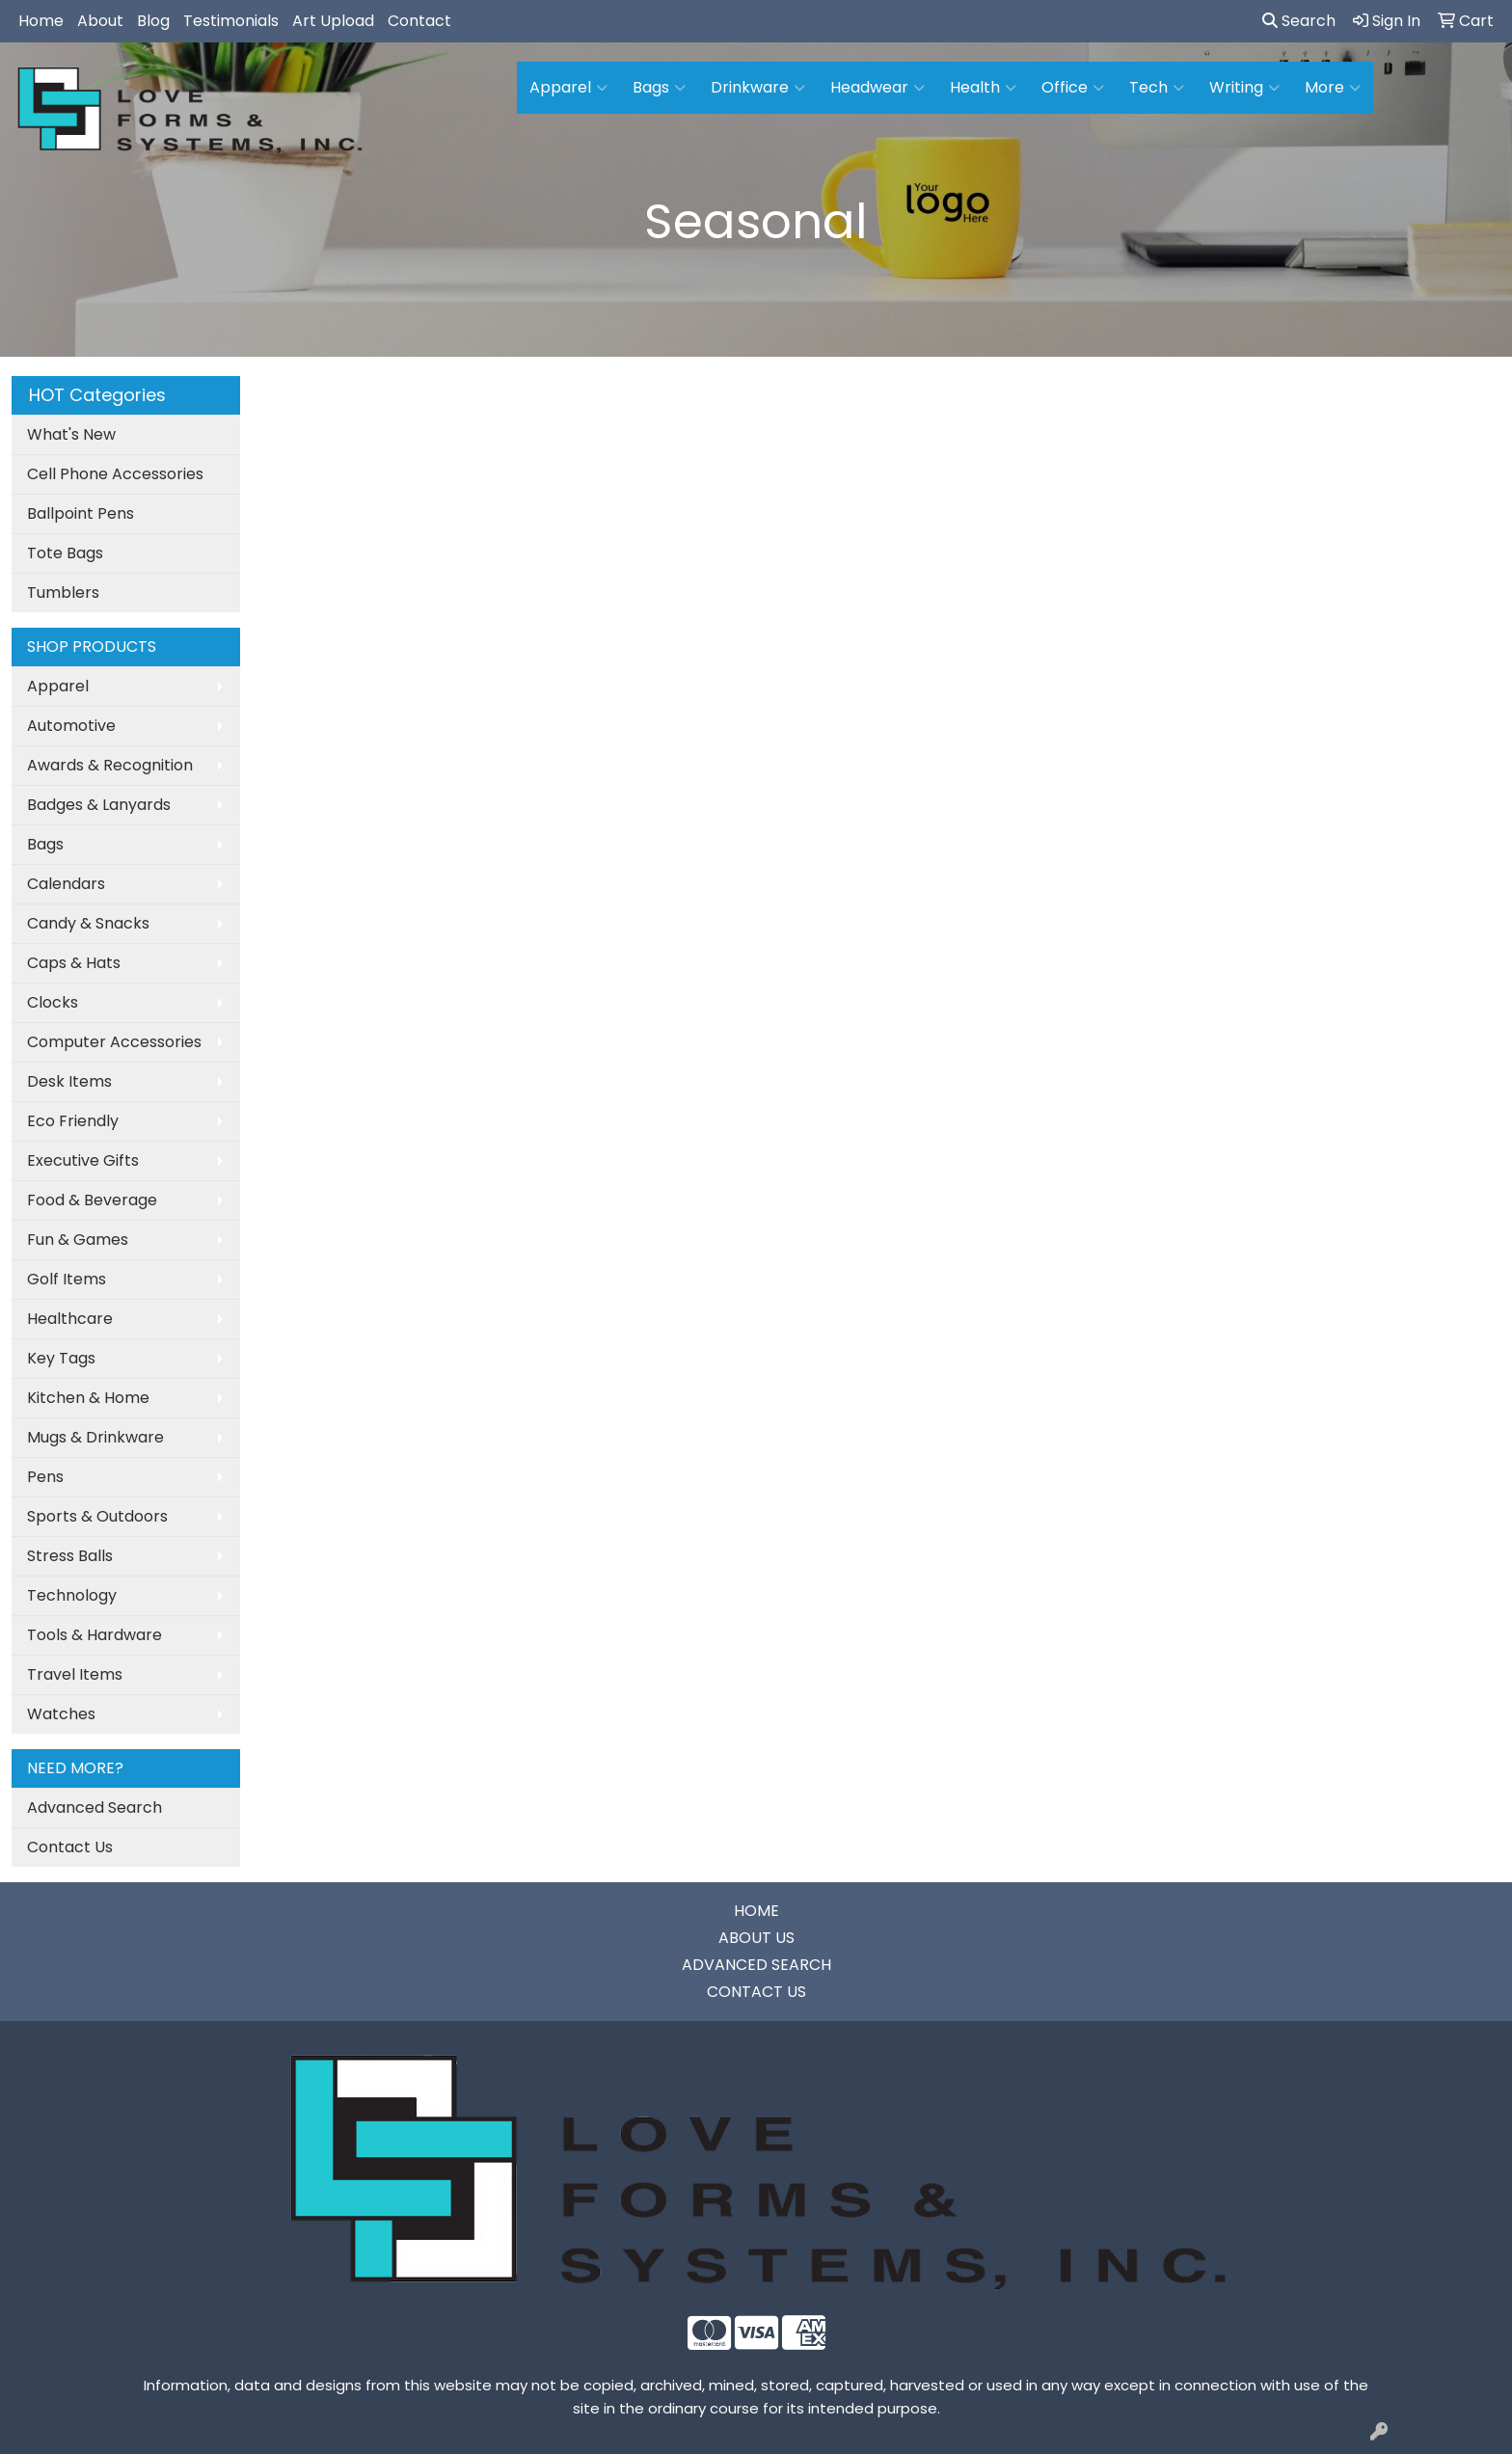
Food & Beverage (92, 1200)
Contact (419, 21)
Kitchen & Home (88, 1398)
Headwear (877, 87)
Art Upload (333, 21)
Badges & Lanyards (99, 805)
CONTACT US (756, 1992)
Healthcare (70, 1319)
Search (1299, 21)
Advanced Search (94, 1807)
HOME (756, 1911)
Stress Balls (70, 1556)
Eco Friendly (73, 1121)
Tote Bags (65, 553)
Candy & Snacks (88, 923)
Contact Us (70, 1847)
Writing (1244, 87)
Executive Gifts (83, 1160)
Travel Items (74, 1674)
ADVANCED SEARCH (756, 1965)
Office (1072, 87)
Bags (659, 87)
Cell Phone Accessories (115, 474)
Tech (1156, 87)
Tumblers (63, 592)
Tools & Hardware (94, 1635)
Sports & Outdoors (97, 1516)
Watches (61, 1714)
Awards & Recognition (110, 765)
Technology (72, 1595)
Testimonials (231, 21)
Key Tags (61, 1358)
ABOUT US (756, 1938)
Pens (45, 1477)
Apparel (568, 87)
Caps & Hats (74, 963)
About (100, 21)
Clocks (52, 1002)
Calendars (66, 884)
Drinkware (758, 87)
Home (41, 21)
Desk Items (69, 1081)
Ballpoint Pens (80, 513)
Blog (153, 21)
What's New (71, 434)
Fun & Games (77, 1239)
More (1333, 87)
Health (983, 87)
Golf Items (66, 1279)
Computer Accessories (114, 1042)
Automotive (71, 726)
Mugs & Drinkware (95, 1437)
